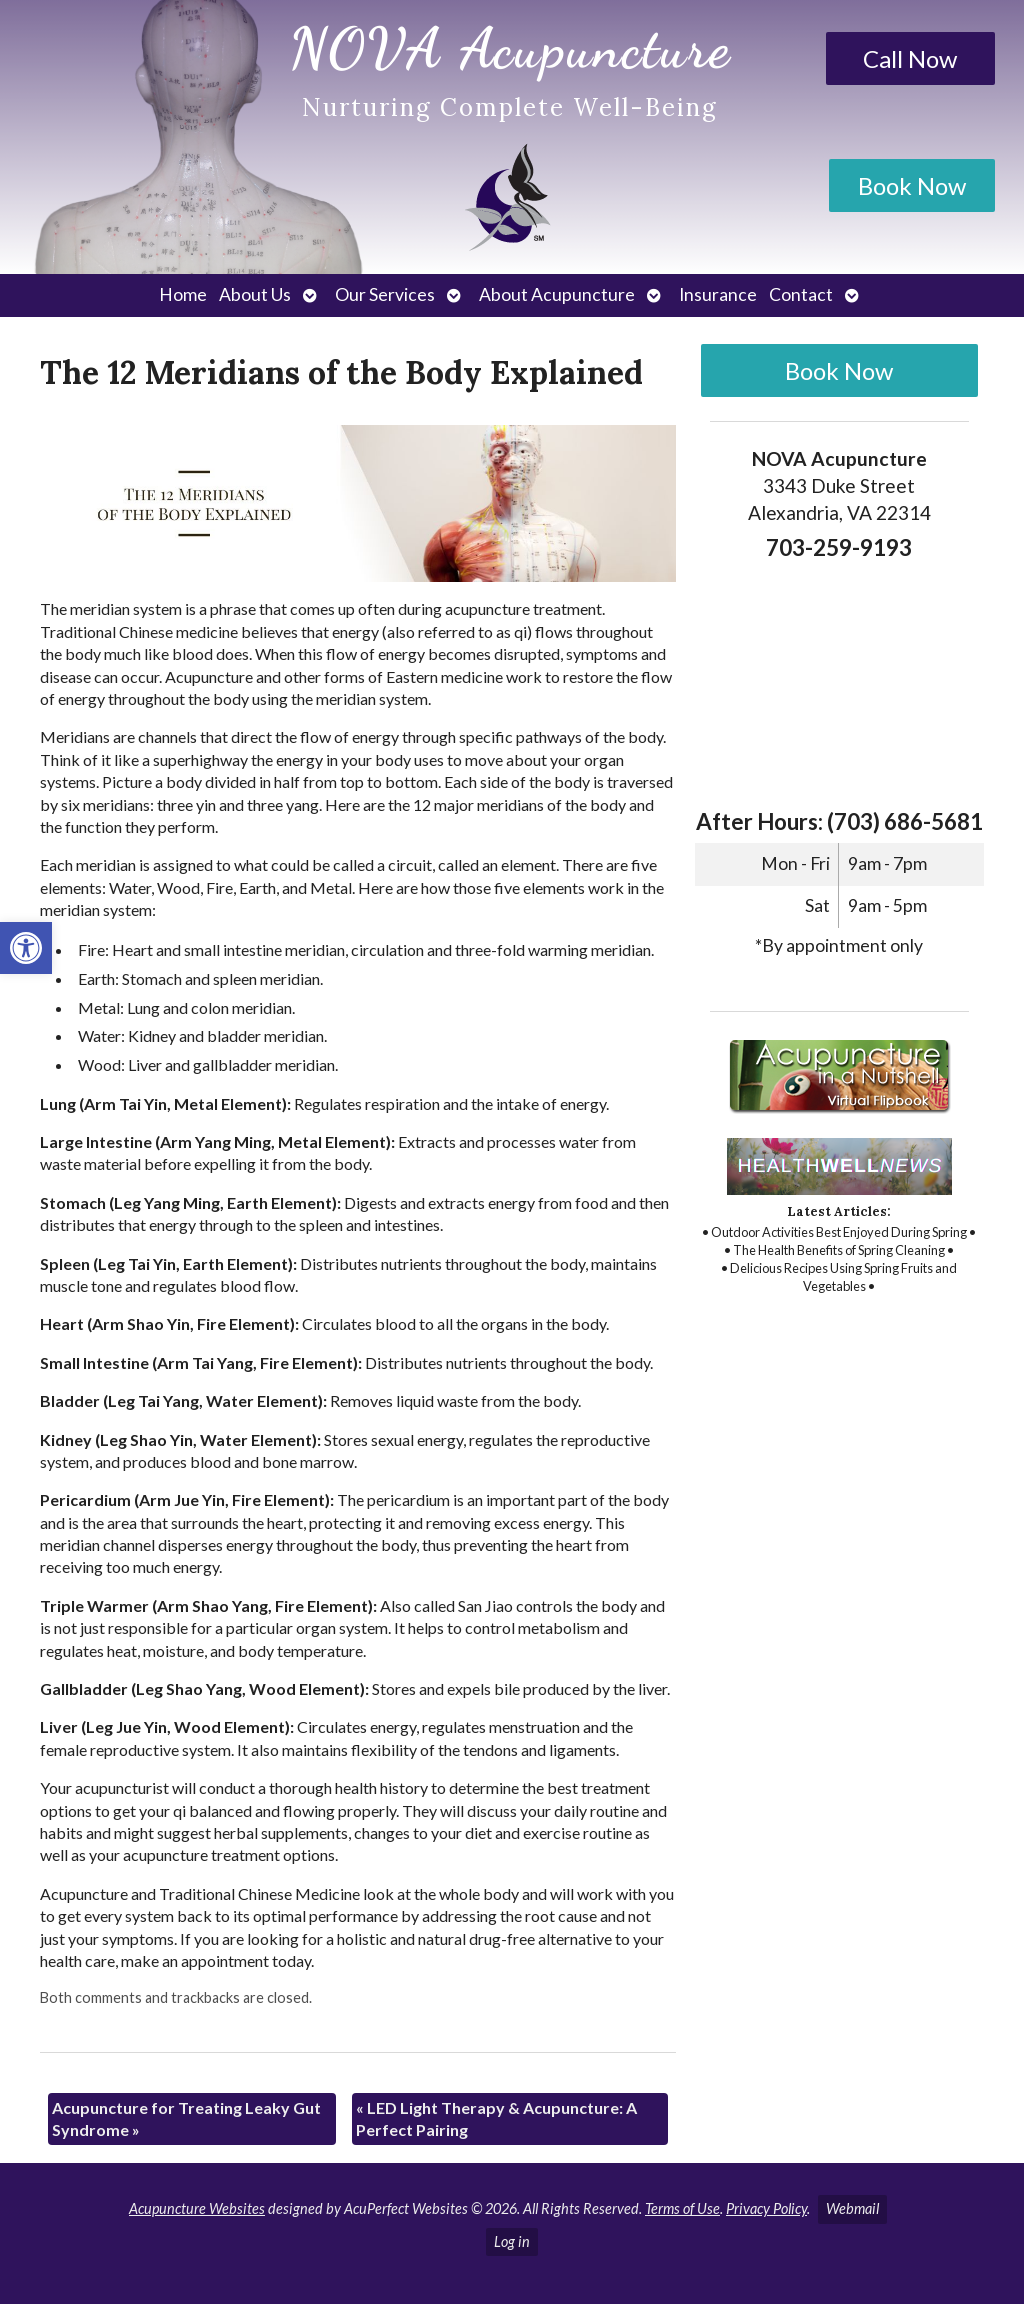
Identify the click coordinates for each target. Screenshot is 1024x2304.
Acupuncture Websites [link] (197, 2208)
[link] (26, 948)
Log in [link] (512, 2241)
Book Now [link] (912, 185)
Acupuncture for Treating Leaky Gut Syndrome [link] (186, 2118)
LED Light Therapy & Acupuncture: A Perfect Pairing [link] (496, 2118)
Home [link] (183, 294)
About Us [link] (255, 294)
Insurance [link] (718, 294)
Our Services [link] (385, 294)
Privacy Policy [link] (766, 2208)
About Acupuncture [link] (557, 294)
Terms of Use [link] (682, 2208)
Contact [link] (801, 294)
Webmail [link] (852, 2208)
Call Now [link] (910, 58)
